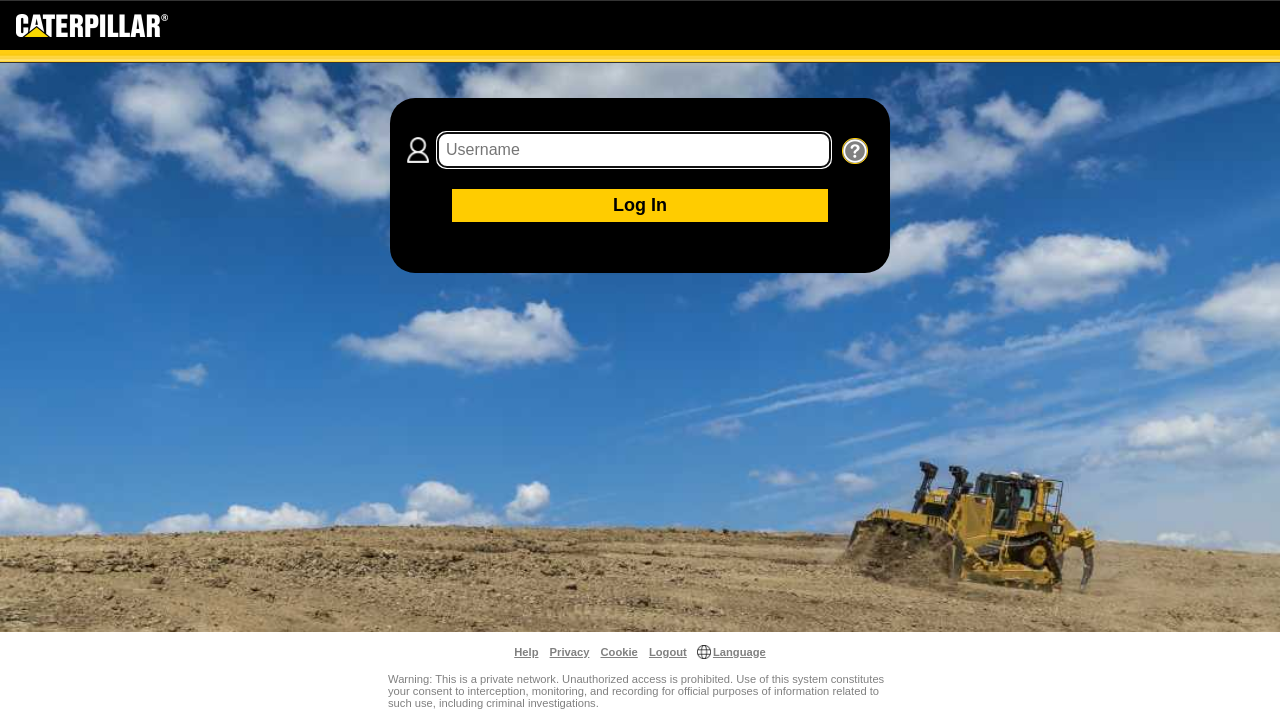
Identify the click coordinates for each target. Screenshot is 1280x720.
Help (526, 652)
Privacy (570, 652)
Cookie (619, 652)
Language (739, 652)
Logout (668, 652)
